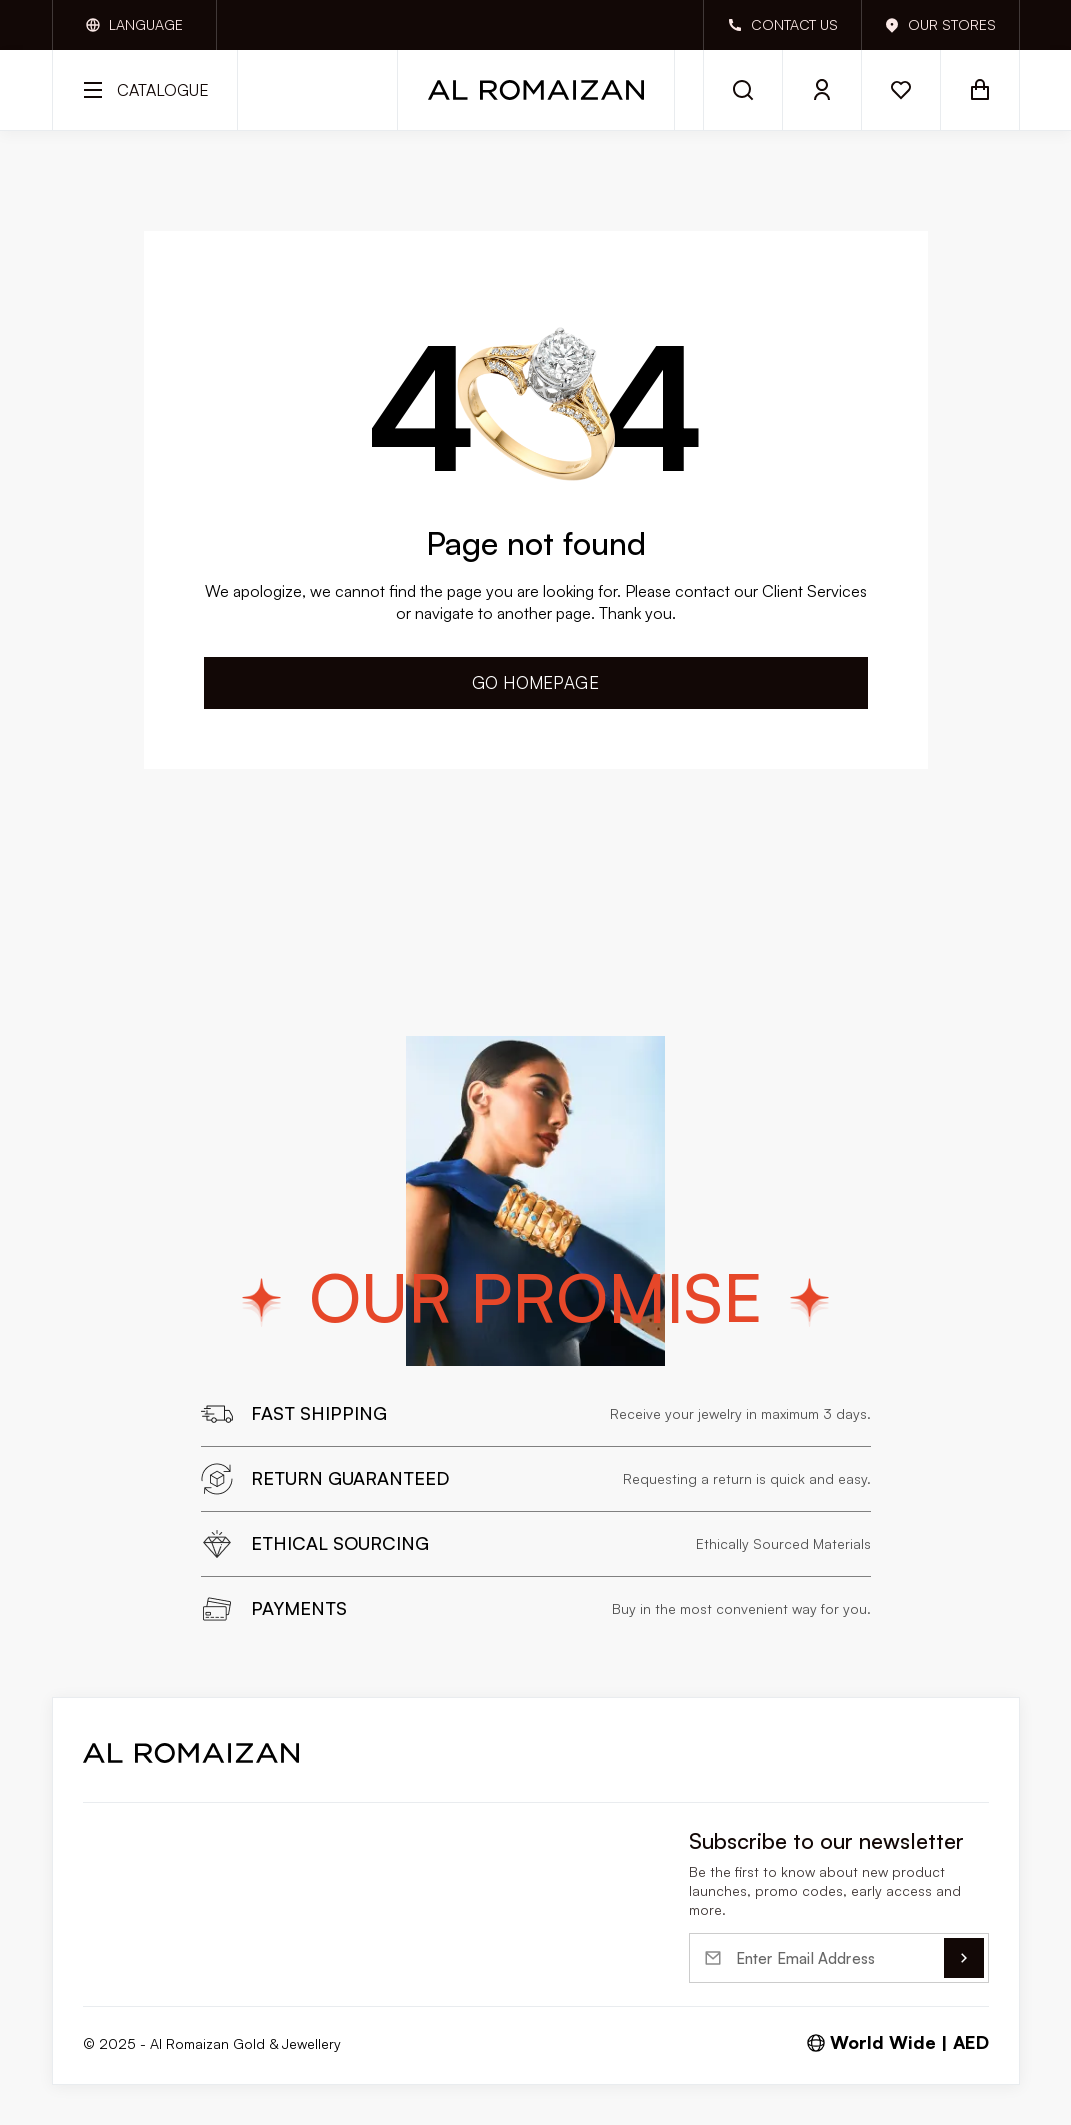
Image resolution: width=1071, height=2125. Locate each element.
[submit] (964, 1958)
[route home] (191, 1753)
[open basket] (980, 90)
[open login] (822, 90)
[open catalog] (145, 90)
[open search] (743, 90)
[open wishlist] (901, 90)
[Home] (536, 90)
